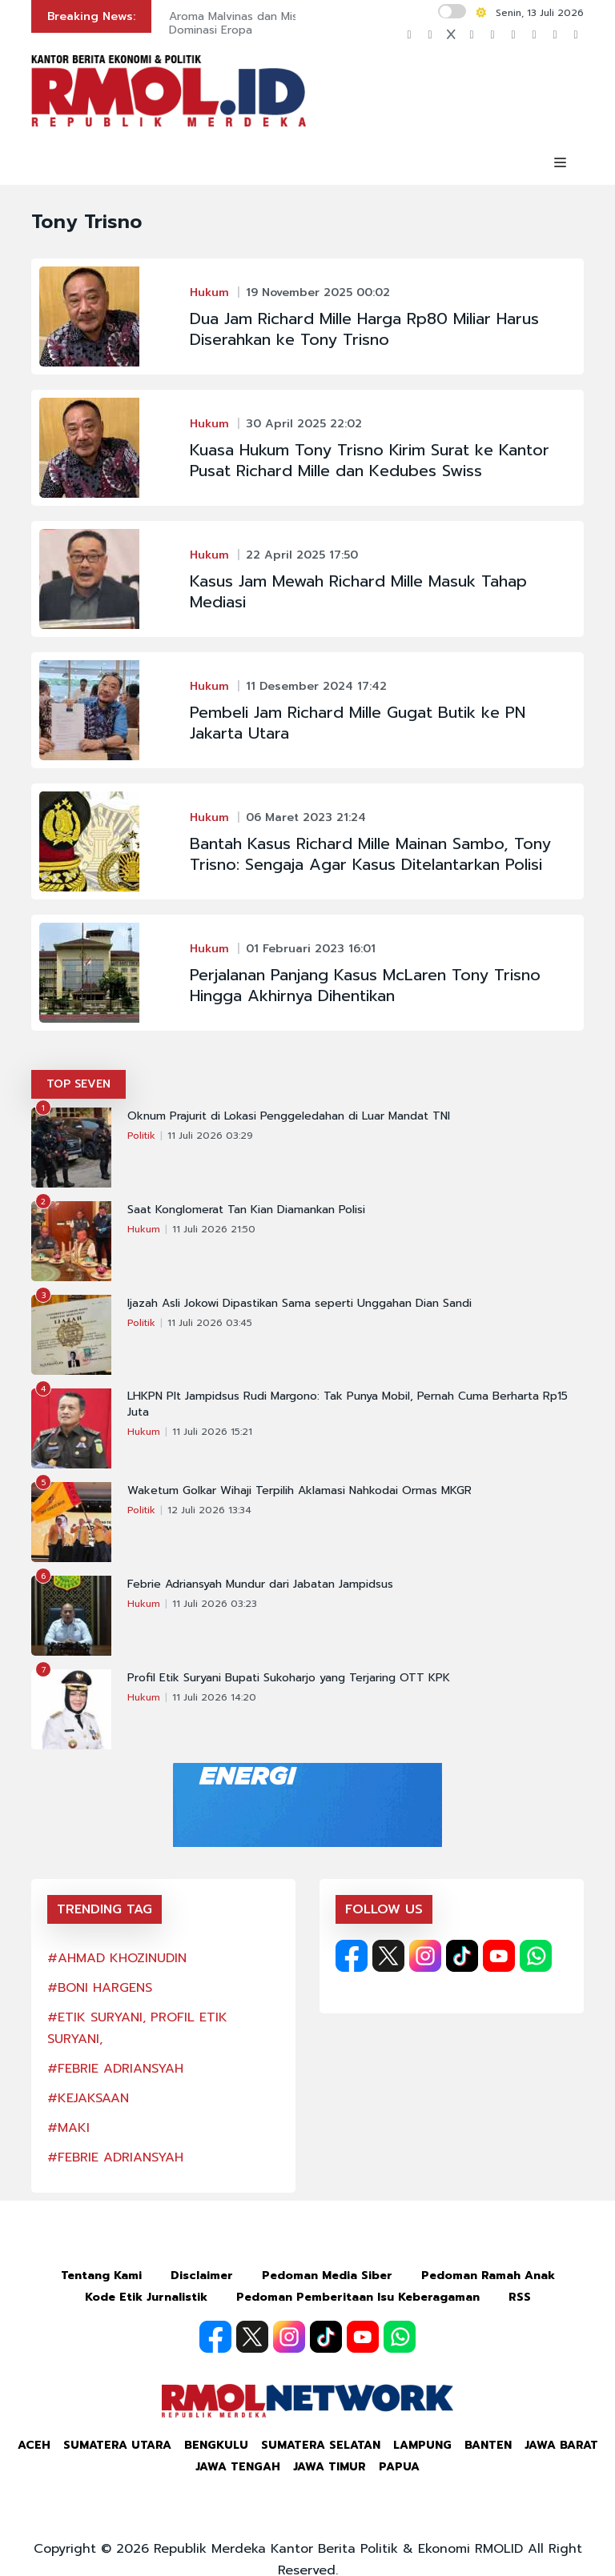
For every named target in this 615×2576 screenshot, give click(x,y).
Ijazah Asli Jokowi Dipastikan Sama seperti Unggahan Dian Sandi (299, 1304)
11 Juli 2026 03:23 (214, 1603)
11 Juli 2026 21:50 (213, 1229)
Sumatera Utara (117, 2445)
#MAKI (68, 2127)
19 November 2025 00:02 (318, 292)
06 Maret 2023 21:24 (306, 817)
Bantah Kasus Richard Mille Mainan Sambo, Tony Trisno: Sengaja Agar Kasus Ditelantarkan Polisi (370, 854)
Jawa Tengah (237, 2466)
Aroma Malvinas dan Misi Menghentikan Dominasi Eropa (274, 23)
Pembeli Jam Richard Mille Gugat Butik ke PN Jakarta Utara (357, 722)
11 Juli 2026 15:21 (212, 1431)
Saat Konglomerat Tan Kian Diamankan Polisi (246, 1210)
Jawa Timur (329, 2466)
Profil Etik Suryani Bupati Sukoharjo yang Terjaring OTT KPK (288, 1678)
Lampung (422, 2445)
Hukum (209, 292)
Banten (488, 2445)
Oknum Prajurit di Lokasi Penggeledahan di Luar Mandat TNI (288, 1116)
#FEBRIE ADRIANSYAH (115, 2068)
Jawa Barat (561, 2445)
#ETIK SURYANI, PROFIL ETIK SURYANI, (137, 2028)
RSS (519, 2297)
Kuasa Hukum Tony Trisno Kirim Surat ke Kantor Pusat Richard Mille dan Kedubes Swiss (369, 460)
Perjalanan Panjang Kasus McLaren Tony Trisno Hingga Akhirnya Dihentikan (365, 985)
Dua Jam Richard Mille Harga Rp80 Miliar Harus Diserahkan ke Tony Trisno (364, 329)
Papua (399, 2466)
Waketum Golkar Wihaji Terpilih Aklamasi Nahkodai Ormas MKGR (299, 1491)
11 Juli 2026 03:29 (210, 1135)
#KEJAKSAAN (88, 2098)
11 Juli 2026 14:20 (214, 1697)
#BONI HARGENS (99, 1987)
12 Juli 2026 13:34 (209, 1510)
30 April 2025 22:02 (304, 423)
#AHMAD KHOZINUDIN (117, 1958)
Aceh (34, 2445)
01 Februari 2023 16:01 (311, 948)
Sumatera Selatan (320, 2445)
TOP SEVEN (78, 1084)
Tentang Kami (101, 2275)
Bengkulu (216, 2445)
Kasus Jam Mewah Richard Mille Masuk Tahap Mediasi (358, 591)
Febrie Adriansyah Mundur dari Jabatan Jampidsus (260, 1584)
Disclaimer (202, 2275)
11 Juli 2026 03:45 (209, 1323)
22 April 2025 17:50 (302, 555)
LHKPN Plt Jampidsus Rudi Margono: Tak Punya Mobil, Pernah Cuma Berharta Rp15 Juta (347, 1404)
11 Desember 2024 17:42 (316, 686)
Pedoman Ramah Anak (488, 2275)
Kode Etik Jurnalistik (146, 2297)
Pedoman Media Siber (327, 2275)
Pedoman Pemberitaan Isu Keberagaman (358, 2297)
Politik (141, 1135)
